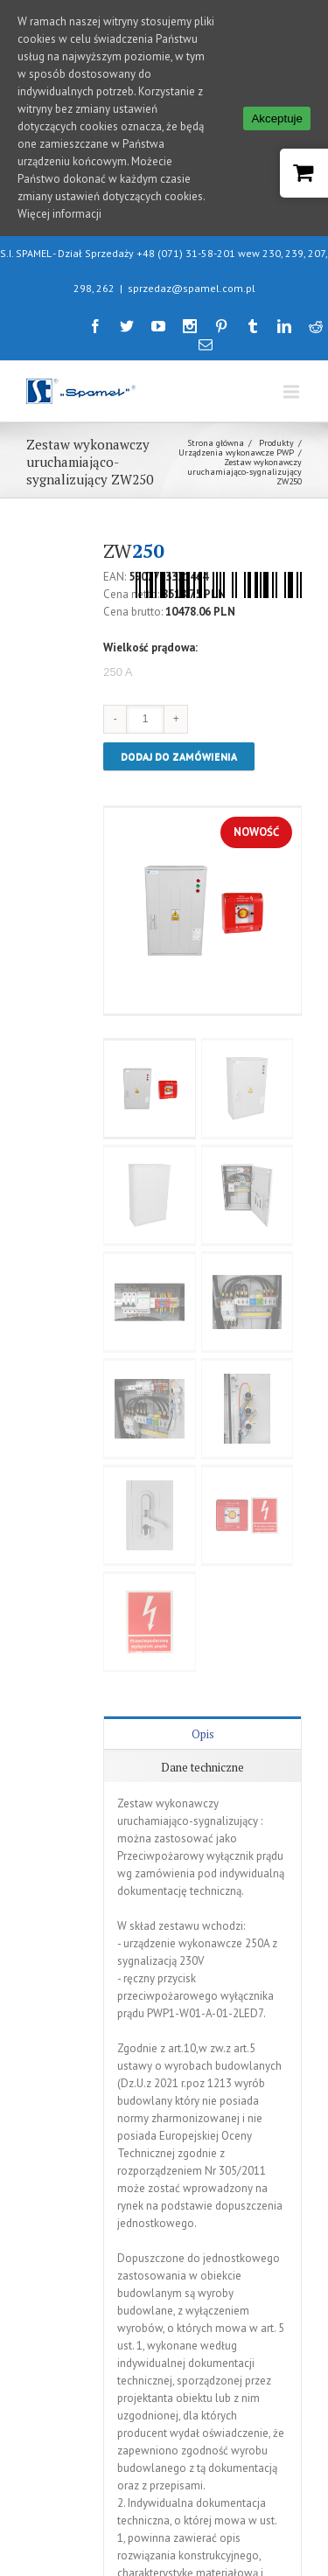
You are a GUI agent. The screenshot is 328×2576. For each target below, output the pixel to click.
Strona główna (215, 375)
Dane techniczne (202, 1701)
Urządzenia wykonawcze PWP (236, 385)
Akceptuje (277, 118)
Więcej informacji (59, 213)
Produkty (276, 375)
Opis (203, 1667)
